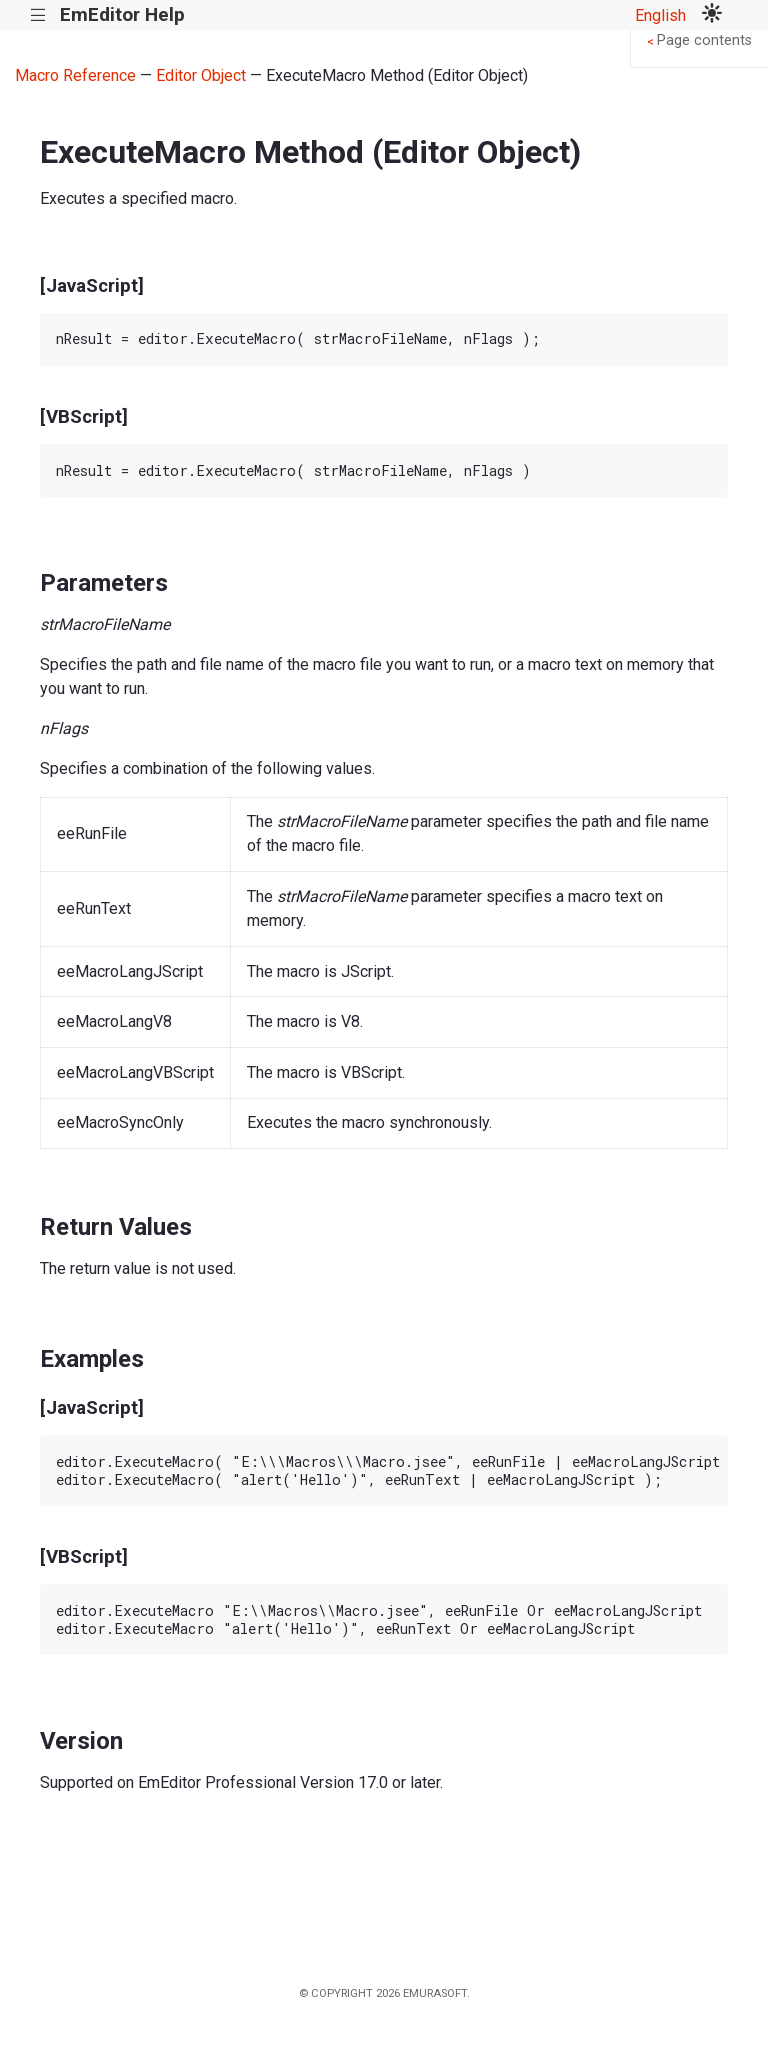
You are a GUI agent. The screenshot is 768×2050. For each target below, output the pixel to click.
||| (38, 15)
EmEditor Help (122, 14)
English (660, 15)
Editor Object (201, 75)
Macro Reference (75, 75)
